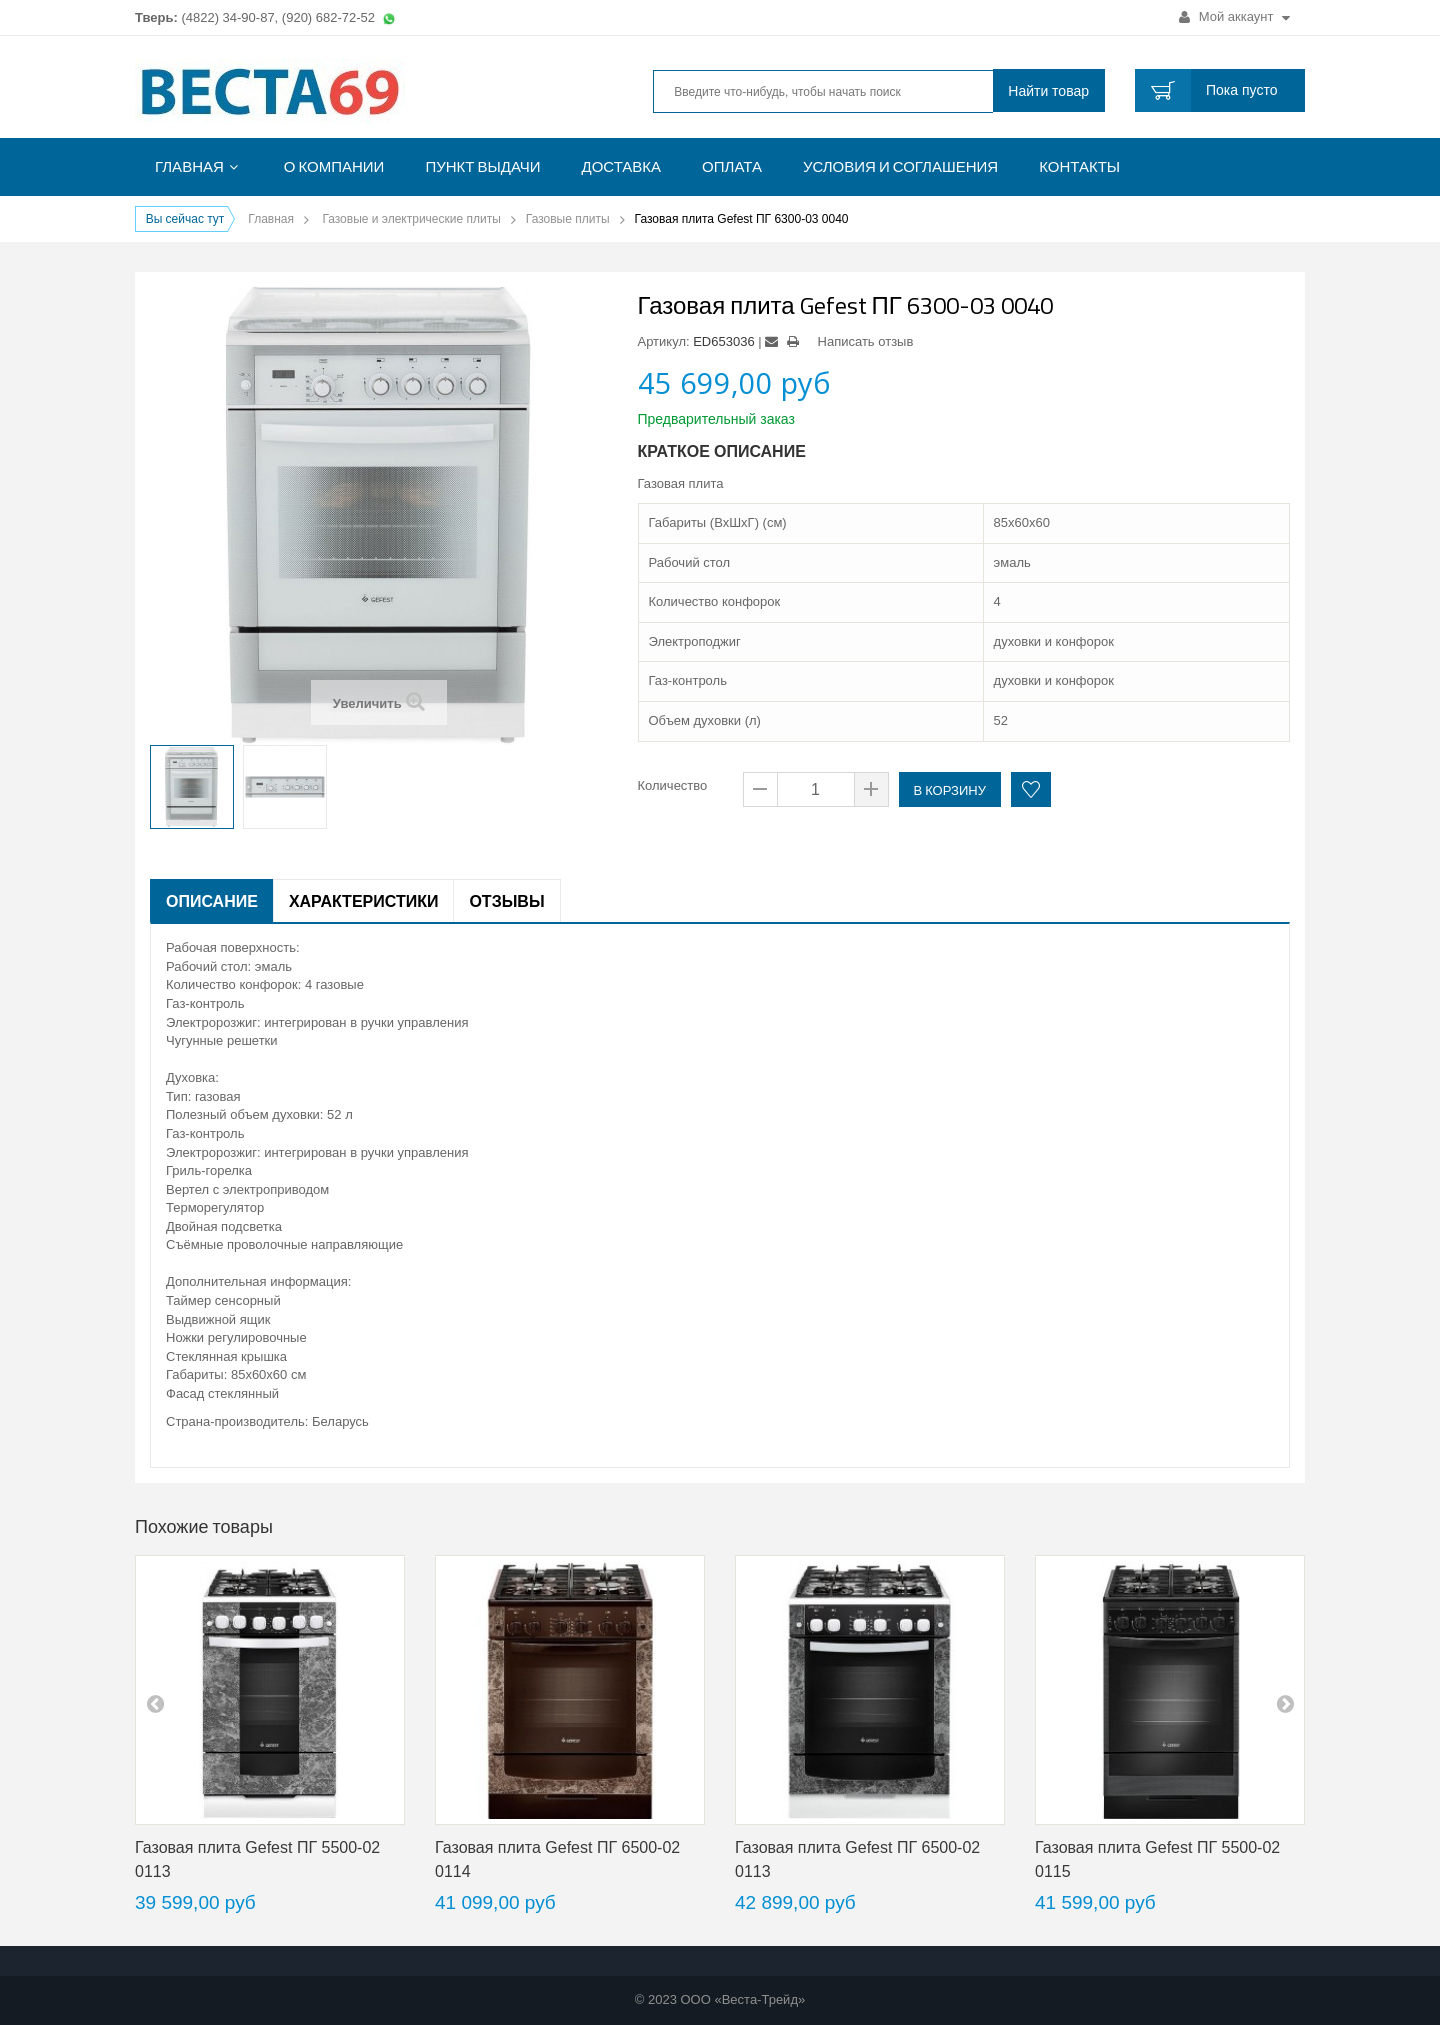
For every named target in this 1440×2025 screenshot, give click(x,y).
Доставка (622, 166)
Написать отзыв (866, 341)
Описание (212, 901)
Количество (673, 785)
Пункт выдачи (482, 166)
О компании (334, 166)
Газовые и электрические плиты (411, 219)
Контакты (1079, 166)
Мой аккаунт (1234, 16)
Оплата (732, 166)
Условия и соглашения (900, 166)
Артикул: (664, 341)
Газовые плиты (568, 219)
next (1285, 1703)
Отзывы (506, 901)
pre (155, 1703)
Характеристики (364, 901)
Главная (189, 166)
